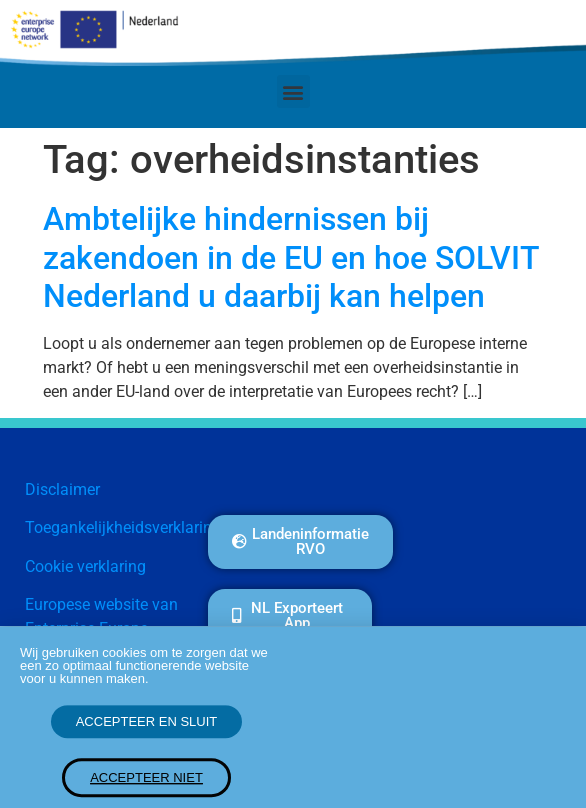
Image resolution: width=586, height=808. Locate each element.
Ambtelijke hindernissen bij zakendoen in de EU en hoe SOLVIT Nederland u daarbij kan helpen (291, 257)
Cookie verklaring (85, 566)
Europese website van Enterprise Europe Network (101, 628)
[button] (293, 91)
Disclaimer (62, 489)
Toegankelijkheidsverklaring (123, 527)
